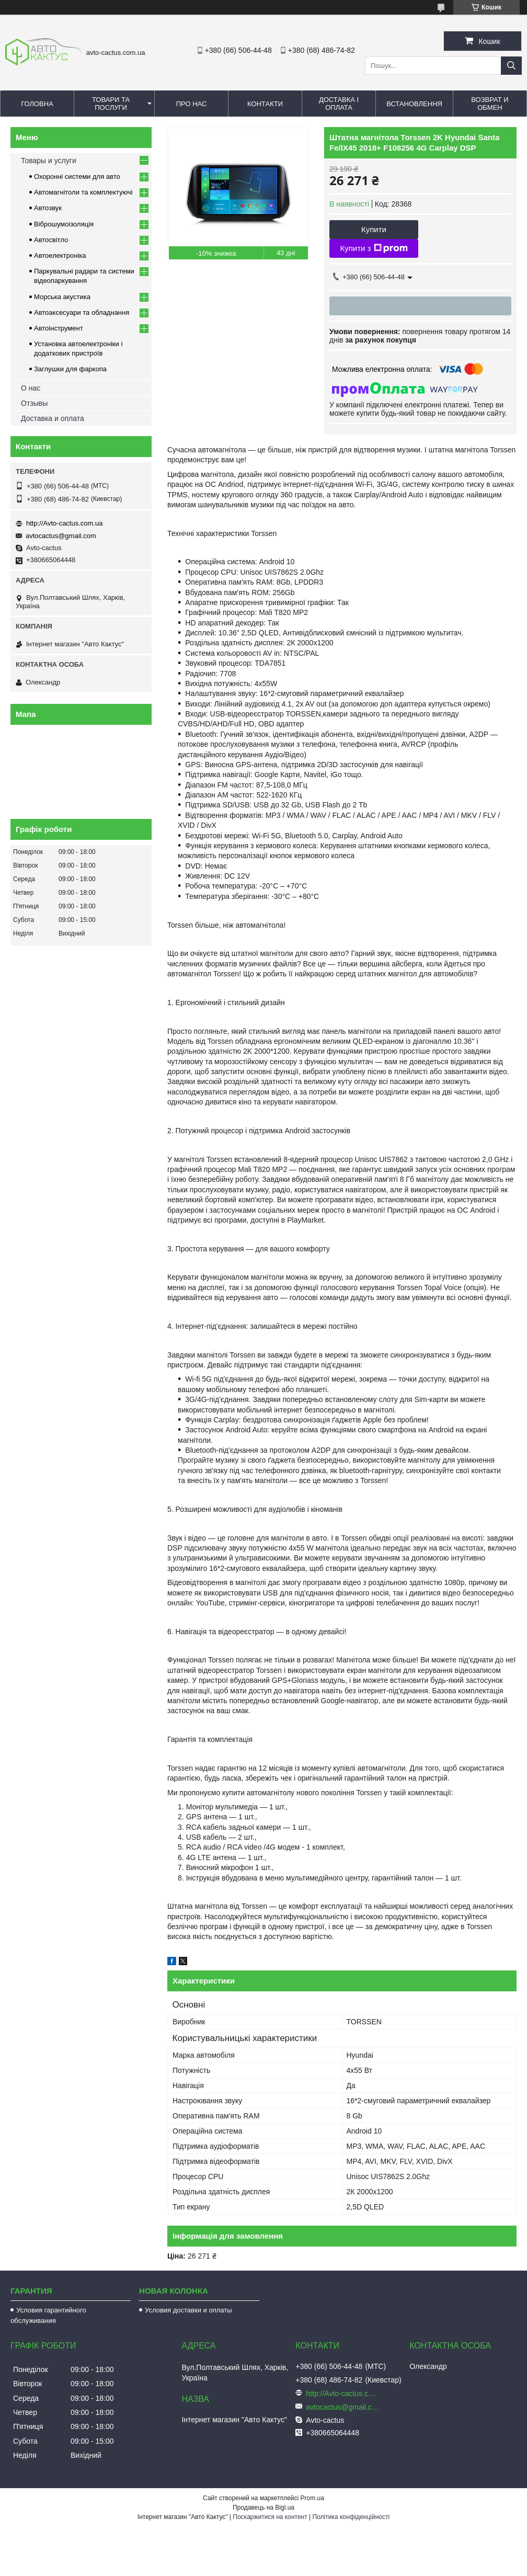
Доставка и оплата (52, 418)
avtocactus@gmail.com (61, 536)
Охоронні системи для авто (77, 176)
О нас (30, 388)
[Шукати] (511, 65)
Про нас (191, 104)
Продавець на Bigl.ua (263, 2507)
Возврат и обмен (489, 103)
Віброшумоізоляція (64, 224)
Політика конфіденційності (351, 2517)
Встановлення (414, 104)
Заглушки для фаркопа (70, 369)
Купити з (373, 248)
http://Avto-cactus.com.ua (64, 523)
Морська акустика (62, 297)
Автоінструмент (58, 328)
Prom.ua (312, 2498)
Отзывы (34, 403)
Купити (373, 229)
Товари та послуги (111, 103)
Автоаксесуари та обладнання (81, 312)
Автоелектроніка (60, 255)
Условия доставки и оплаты (188, 2310)
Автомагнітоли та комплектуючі (83, 192)
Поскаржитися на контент (270, 2517)
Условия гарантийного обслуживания (48, 2315)
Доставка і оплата (339, 103)
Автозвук (48, 208)
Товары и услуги (48, 160)
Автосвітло (51, 240)
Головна (37, 104)
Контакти (265, 104)
